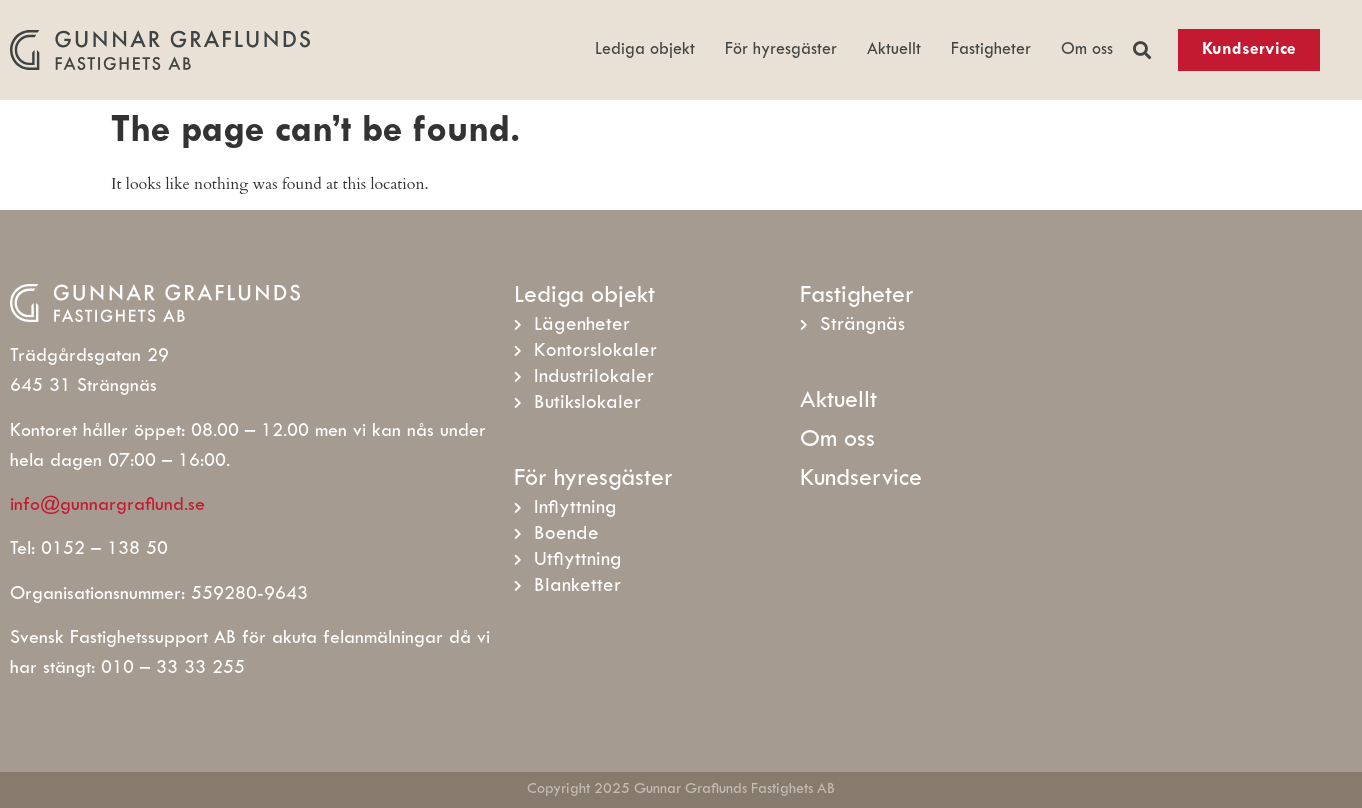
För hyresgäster (781, 50)
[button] (1141, 50)
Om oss (1087, 50)
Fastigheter (991, 50)
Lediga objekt (645, 50)
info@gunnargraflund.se (107, 505)
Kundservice (861, 479)
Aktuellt (894, 50)
